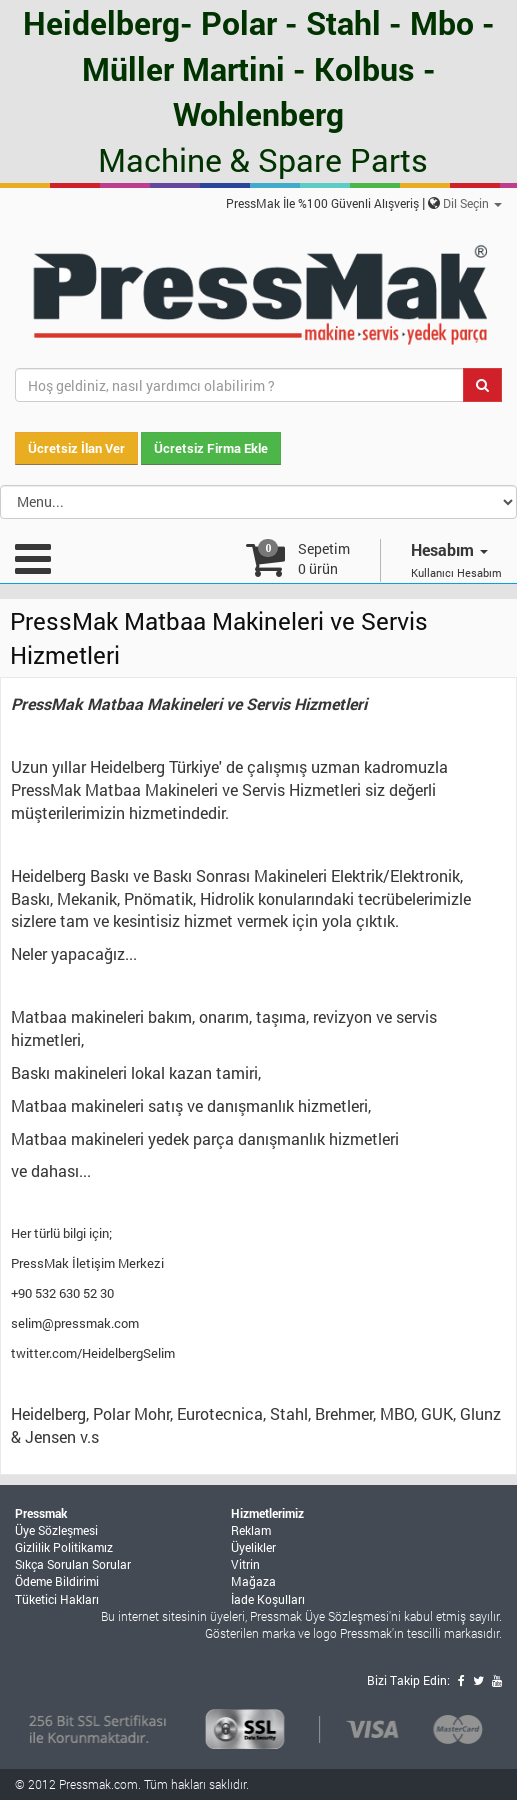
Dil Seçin (472, 203)
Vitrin (245, 1564)
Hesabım (449, 549)
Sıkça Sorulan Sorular (73, 1564)
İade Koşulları (268, 1599)
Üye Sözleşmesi (56, 1530)
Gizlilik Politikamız (64, 1547)
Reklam (251, 1530)
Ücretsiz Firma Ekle (211, 448)
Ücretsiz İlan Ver (76, 448)
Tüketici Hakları (57, 1599)
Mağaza (253, 1581)
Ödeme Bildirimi (57, 1581)
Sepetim (324, 558)
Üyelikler (253, 1547)
